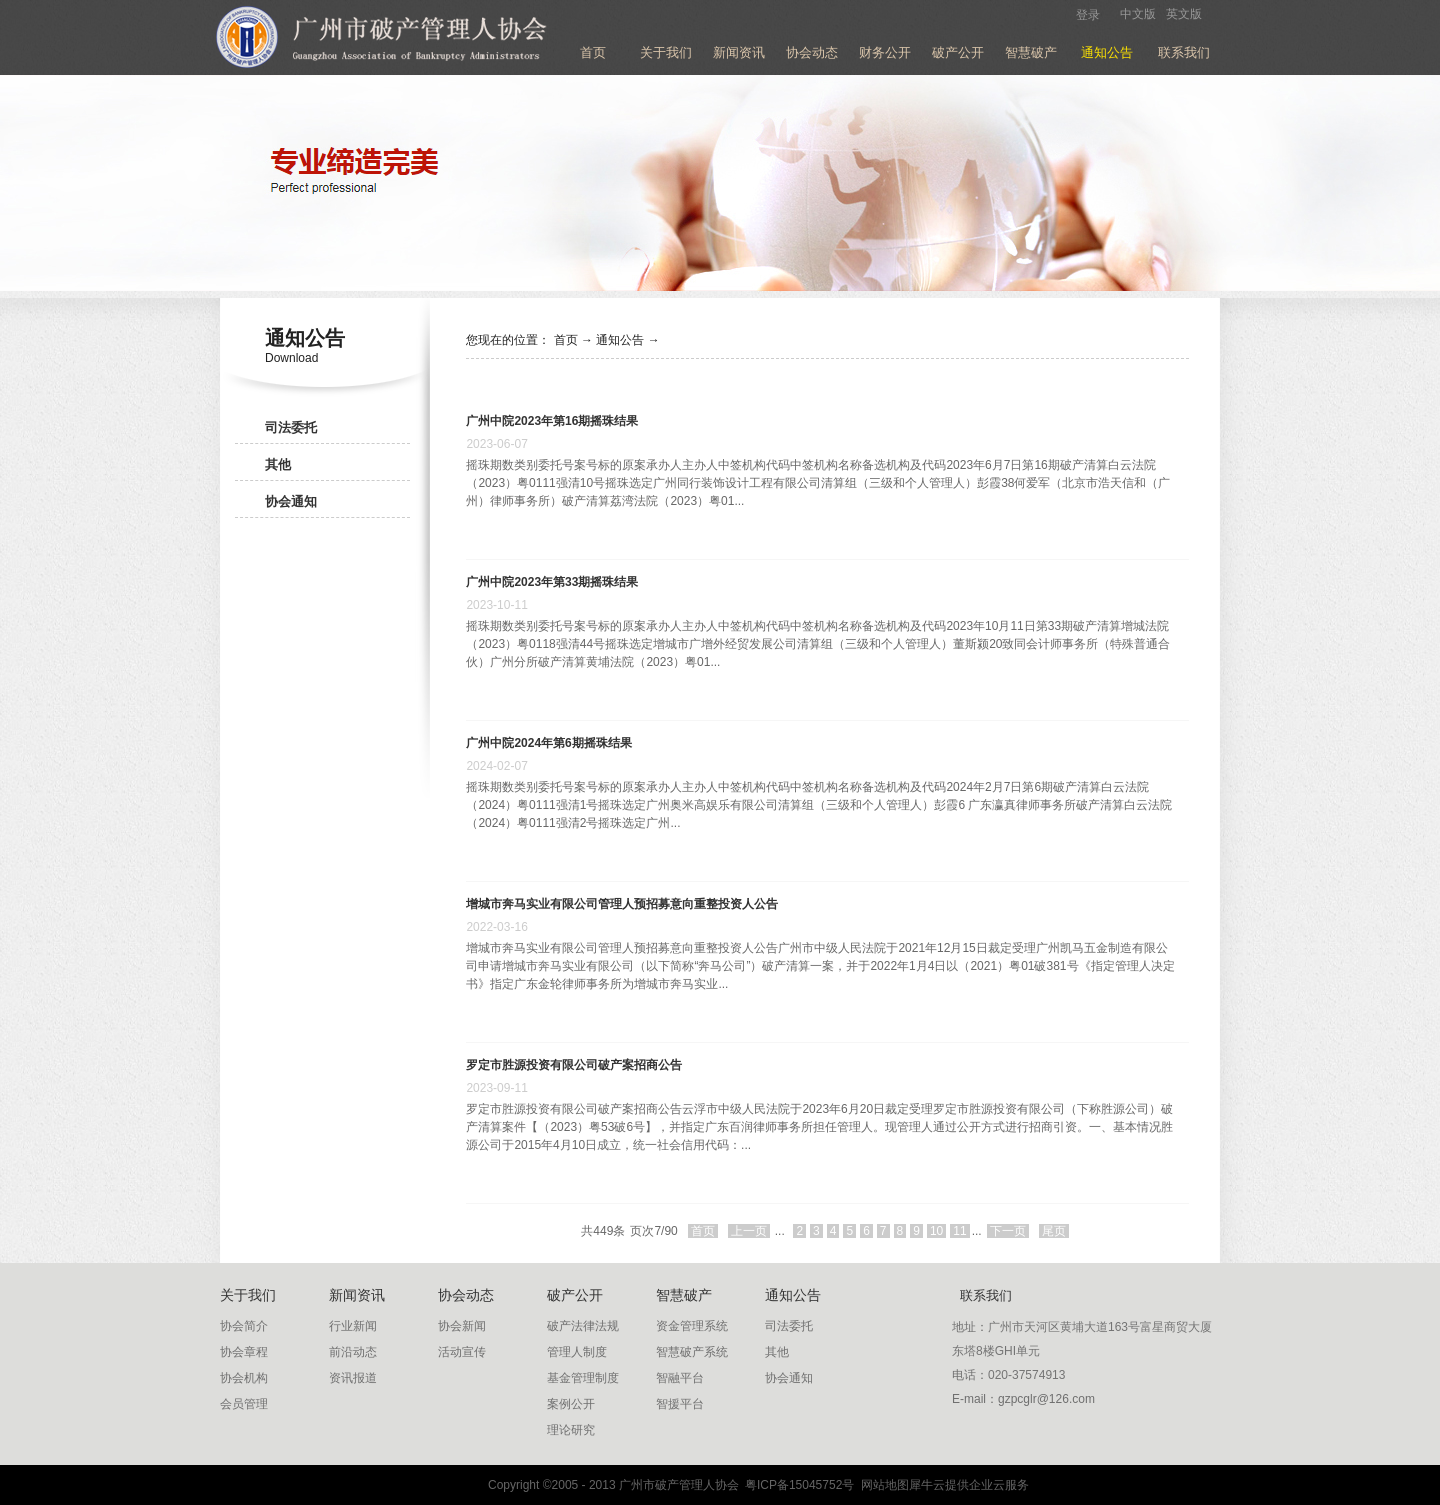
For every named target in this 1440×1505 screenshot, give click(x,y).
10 (936, 1231)
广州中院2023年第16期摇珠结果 (552, 421)
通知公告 (620, 340)
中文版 (1138, 14)
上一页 (749, 1231)
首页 (593, 52)
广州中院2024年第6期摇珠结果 (548, 743)
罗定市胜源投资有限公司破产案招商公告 (574, 1065)
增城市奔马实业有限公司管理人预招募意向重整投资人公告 (622, 904)
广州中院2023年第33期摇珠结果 (552, 582)
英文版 (1184, 14)
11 (959, 1231)
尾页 (1054, 1231)
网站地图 (881, 1485)
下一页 (1008, 1231)
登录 (1088, 15)
